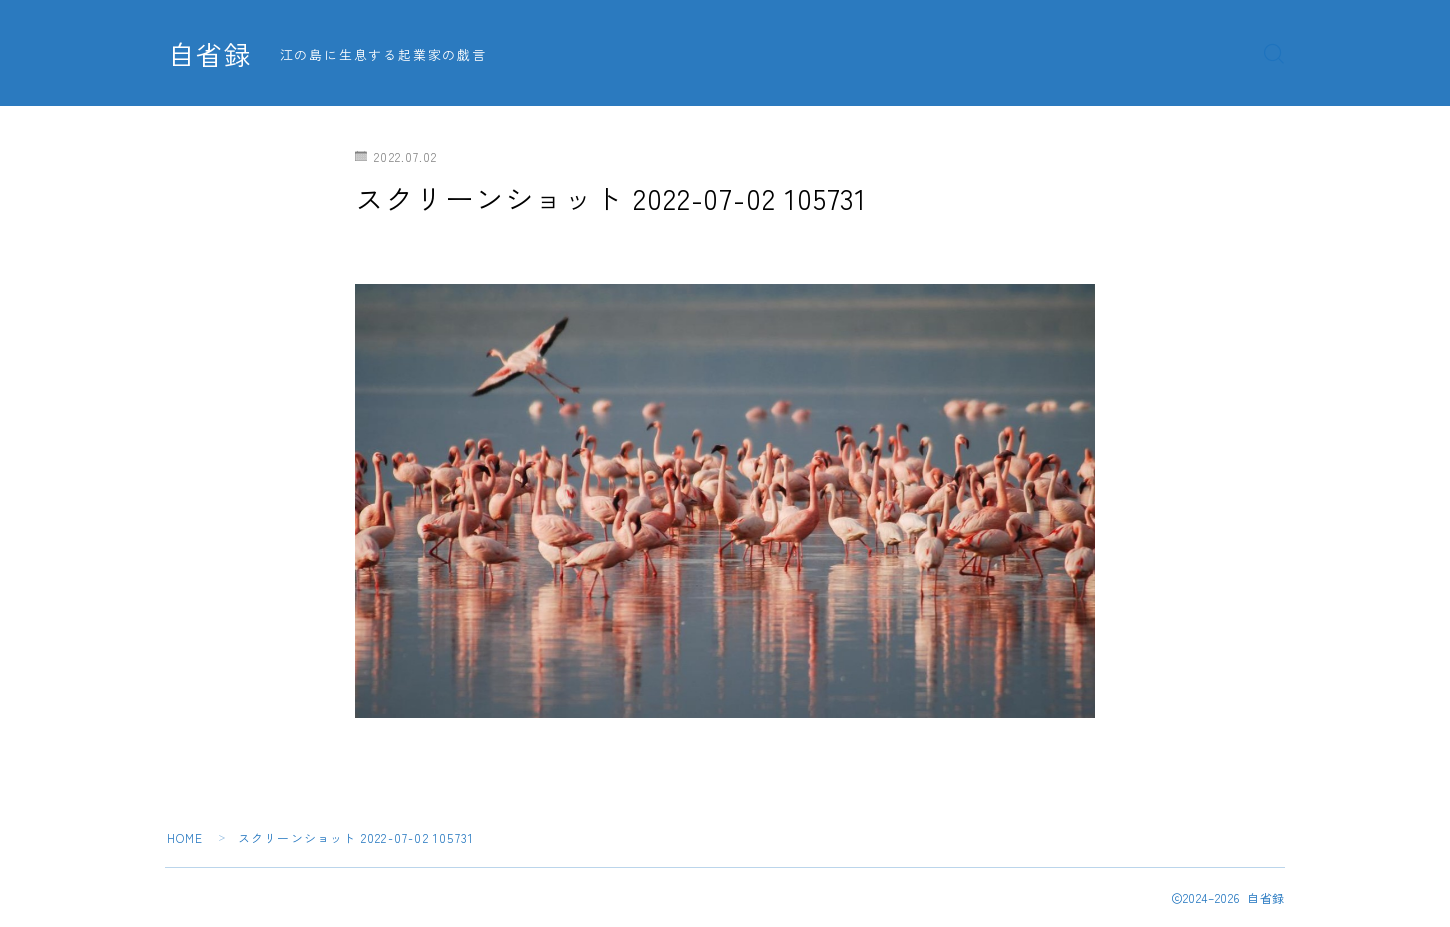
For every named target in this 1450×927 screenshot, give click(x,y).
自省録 (210, 54)
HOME (185, 837)
